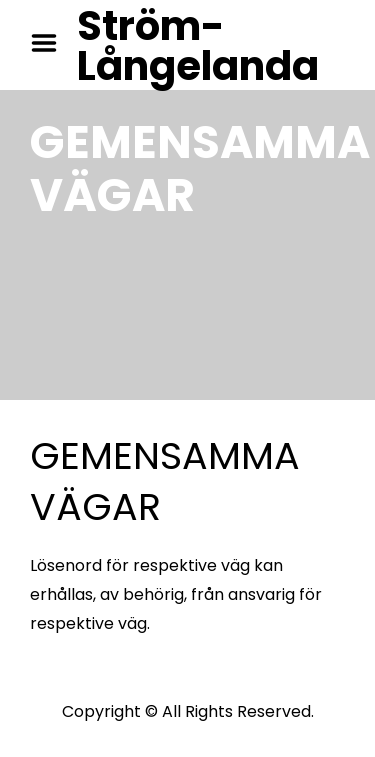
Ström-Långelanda (198, 46)
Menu (51, 43)
